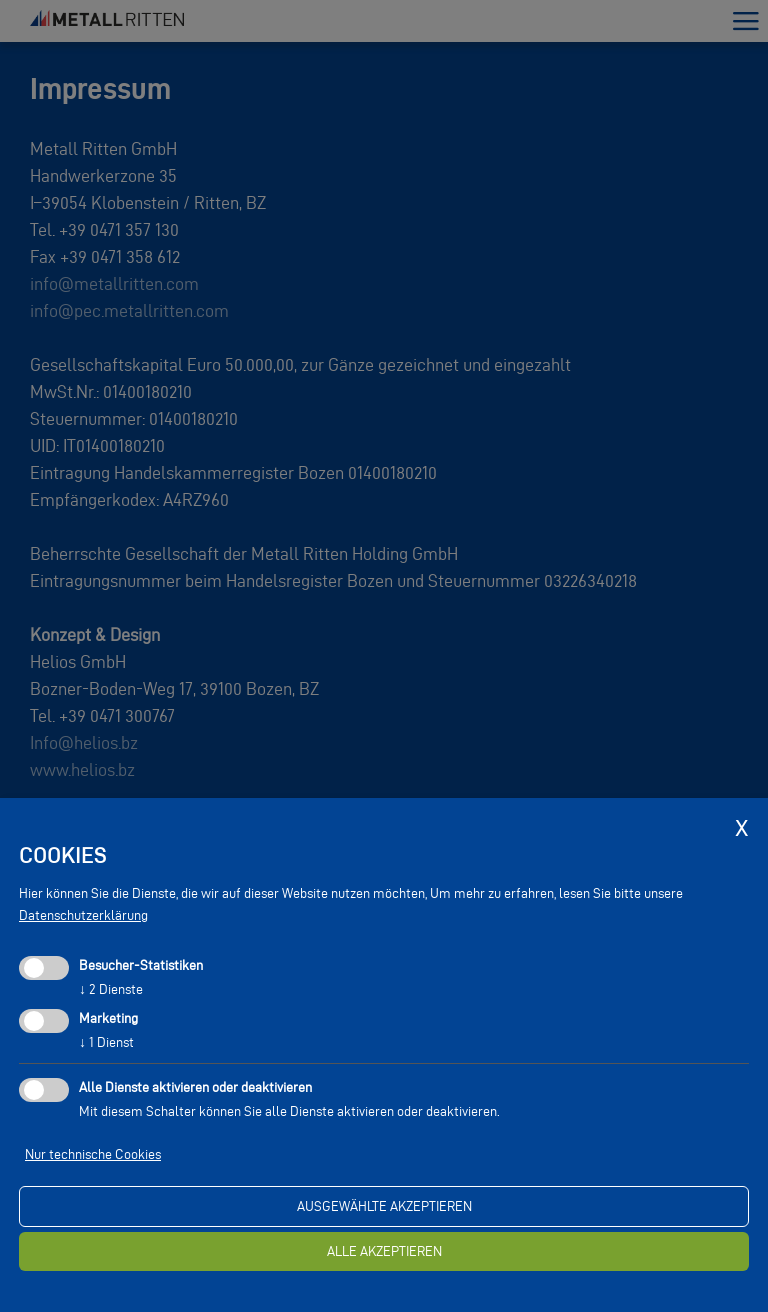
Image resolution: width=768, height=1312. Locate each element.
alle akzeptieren (384, 1251)
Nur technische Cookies (93, 1154)
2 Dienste (111, 989)
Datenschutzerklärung (83, 915)
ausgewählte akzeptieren (384, 1206)
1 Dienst (106, 1042)
